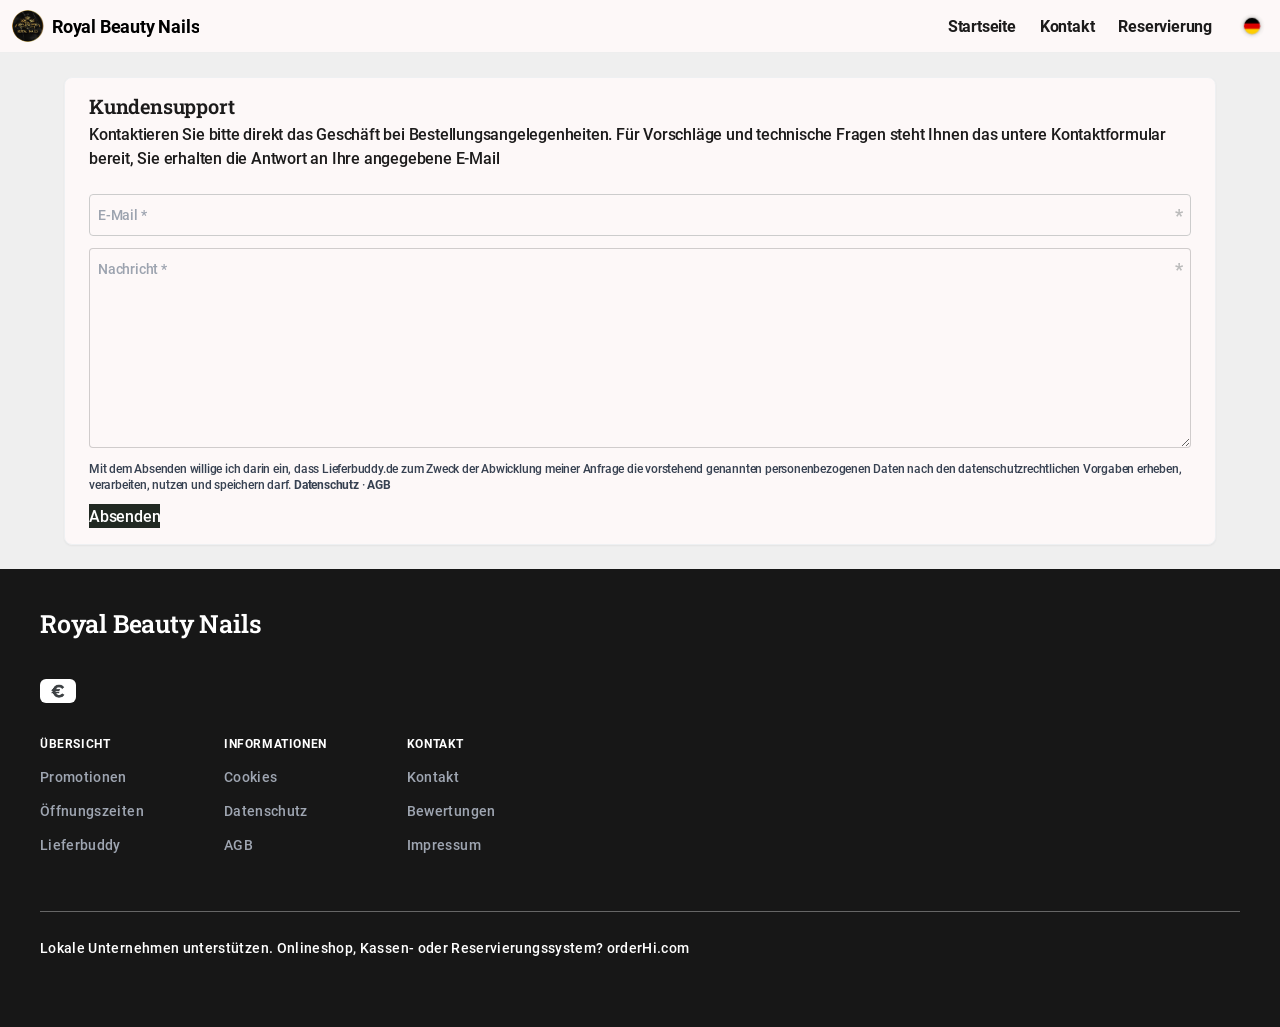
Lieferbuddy (80, 844)
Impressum (444, 844)
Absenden (124, 516)
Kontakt (433, 776)
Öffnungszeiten (92, 810)
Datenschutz (326, 484)
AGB (378, 484)
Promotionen (83, 776)
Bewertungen (451, 810)
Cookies (250, 776)
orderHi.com (648, 947)
